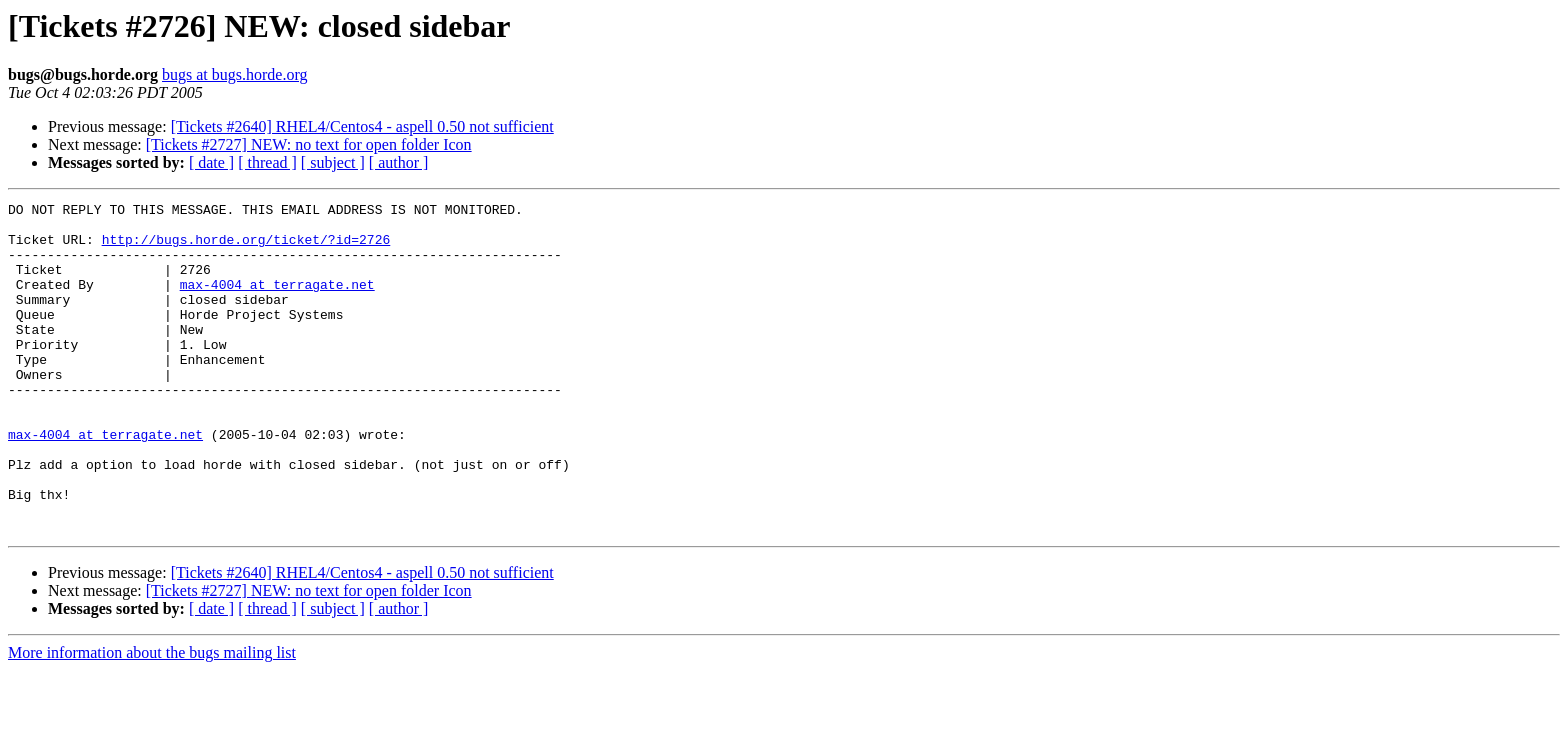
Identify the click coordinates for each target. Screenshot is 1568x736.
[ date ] (211, 162)
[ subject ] (333, 162)
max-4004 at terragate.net (277, 302)
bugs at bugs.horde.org (234, 74)
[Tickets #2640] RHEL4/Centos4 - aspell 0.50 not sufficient (362, 126)
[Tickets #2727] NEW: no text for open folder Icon (309, 144)
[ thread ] (267, 162)
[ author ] (399, 162)
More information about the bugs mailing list (152, 718)
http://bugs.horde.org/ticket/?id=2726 (246, 248)
